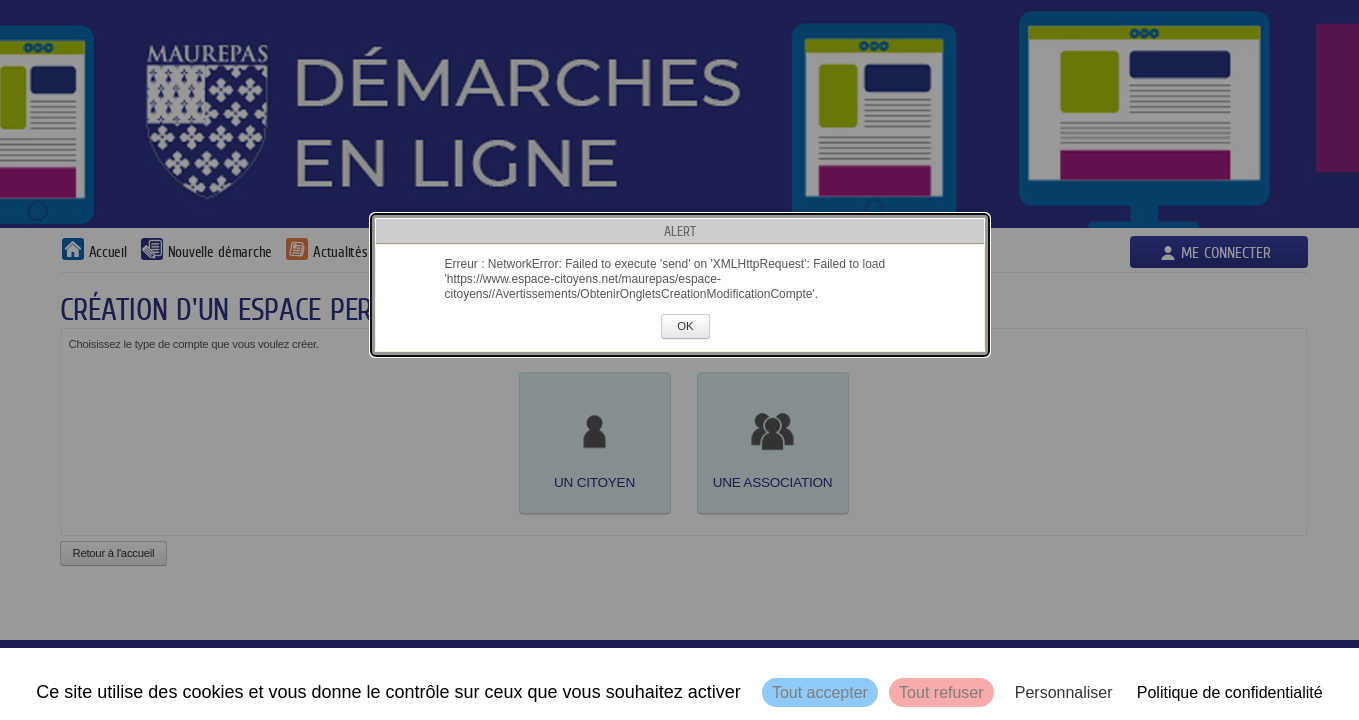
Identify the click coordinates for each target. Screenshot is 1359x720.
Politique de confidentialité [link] (1230, 692)
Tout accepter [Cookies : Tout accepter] (820, 692)
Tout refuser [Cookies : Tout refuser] (941, 692)
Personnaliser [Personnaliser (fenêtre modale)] (1064, 692)
